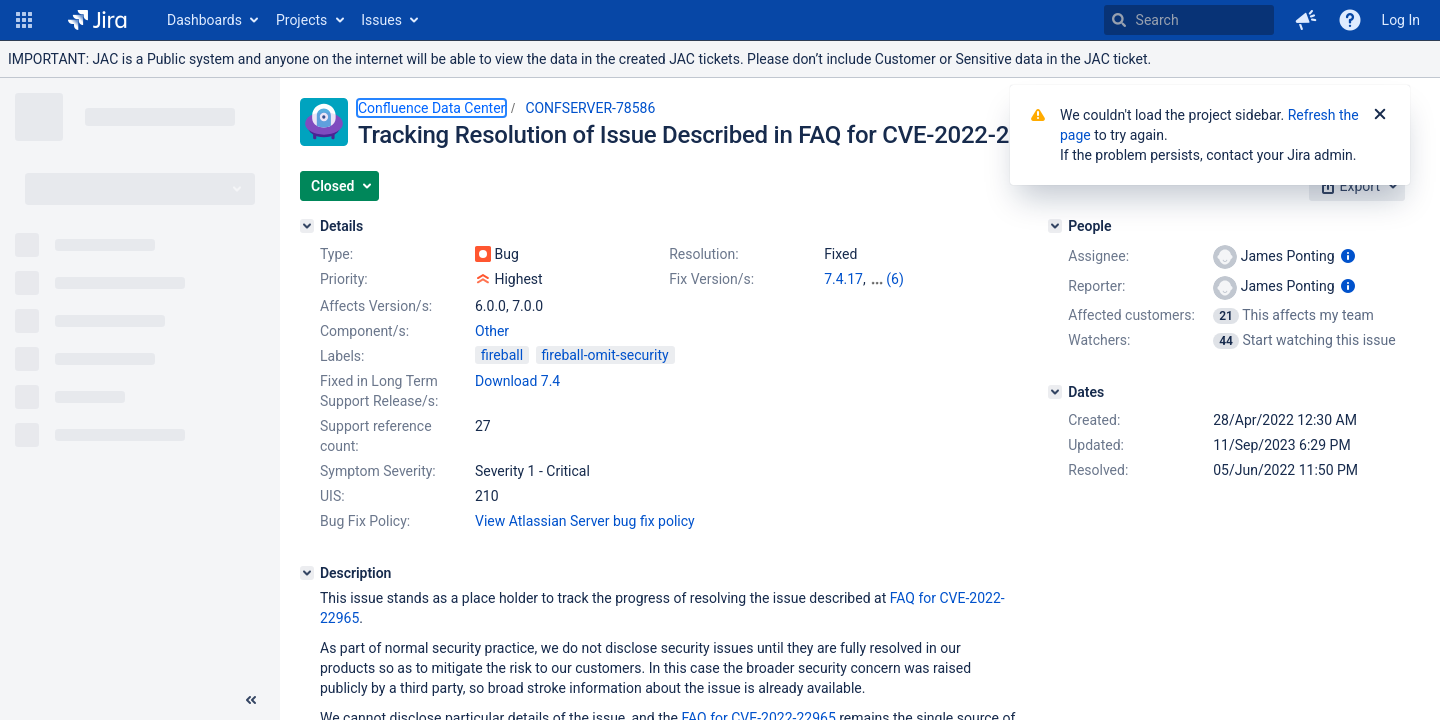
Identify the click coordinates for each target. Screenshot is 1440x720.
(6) (895, 279)
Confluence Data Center (431, 108)
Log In (1401, 20)
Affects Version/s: (376, 306)
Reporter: (1096, 286)
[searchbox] (1189, 20)
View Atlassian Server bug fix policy (585, 521)
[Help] (1350, 20)
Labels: (342, 356)
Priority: (344, 279)
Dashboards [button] (204, 20)
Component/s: (364, 331)
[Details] (307, 226)
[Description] (307, 573)
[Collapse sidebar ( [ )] (251, 700)
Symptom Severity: (378, 471)
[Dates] (1055, 392)
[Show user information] (1348, 256)
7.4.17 (843, 279)
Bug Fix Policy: (365, 521)
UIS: (332, 496)
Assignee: (1098, 256)
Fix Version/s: (711, 279)
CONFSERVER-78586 (590, 108)
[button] (24, 20)
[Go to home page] (97, 20)
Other (492, 331)
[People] (1055, 226)
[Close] (1380, 115)
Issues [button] (381, 20)
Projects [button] (301, 20)
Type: (336, 254)
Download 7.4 (517, 381)
